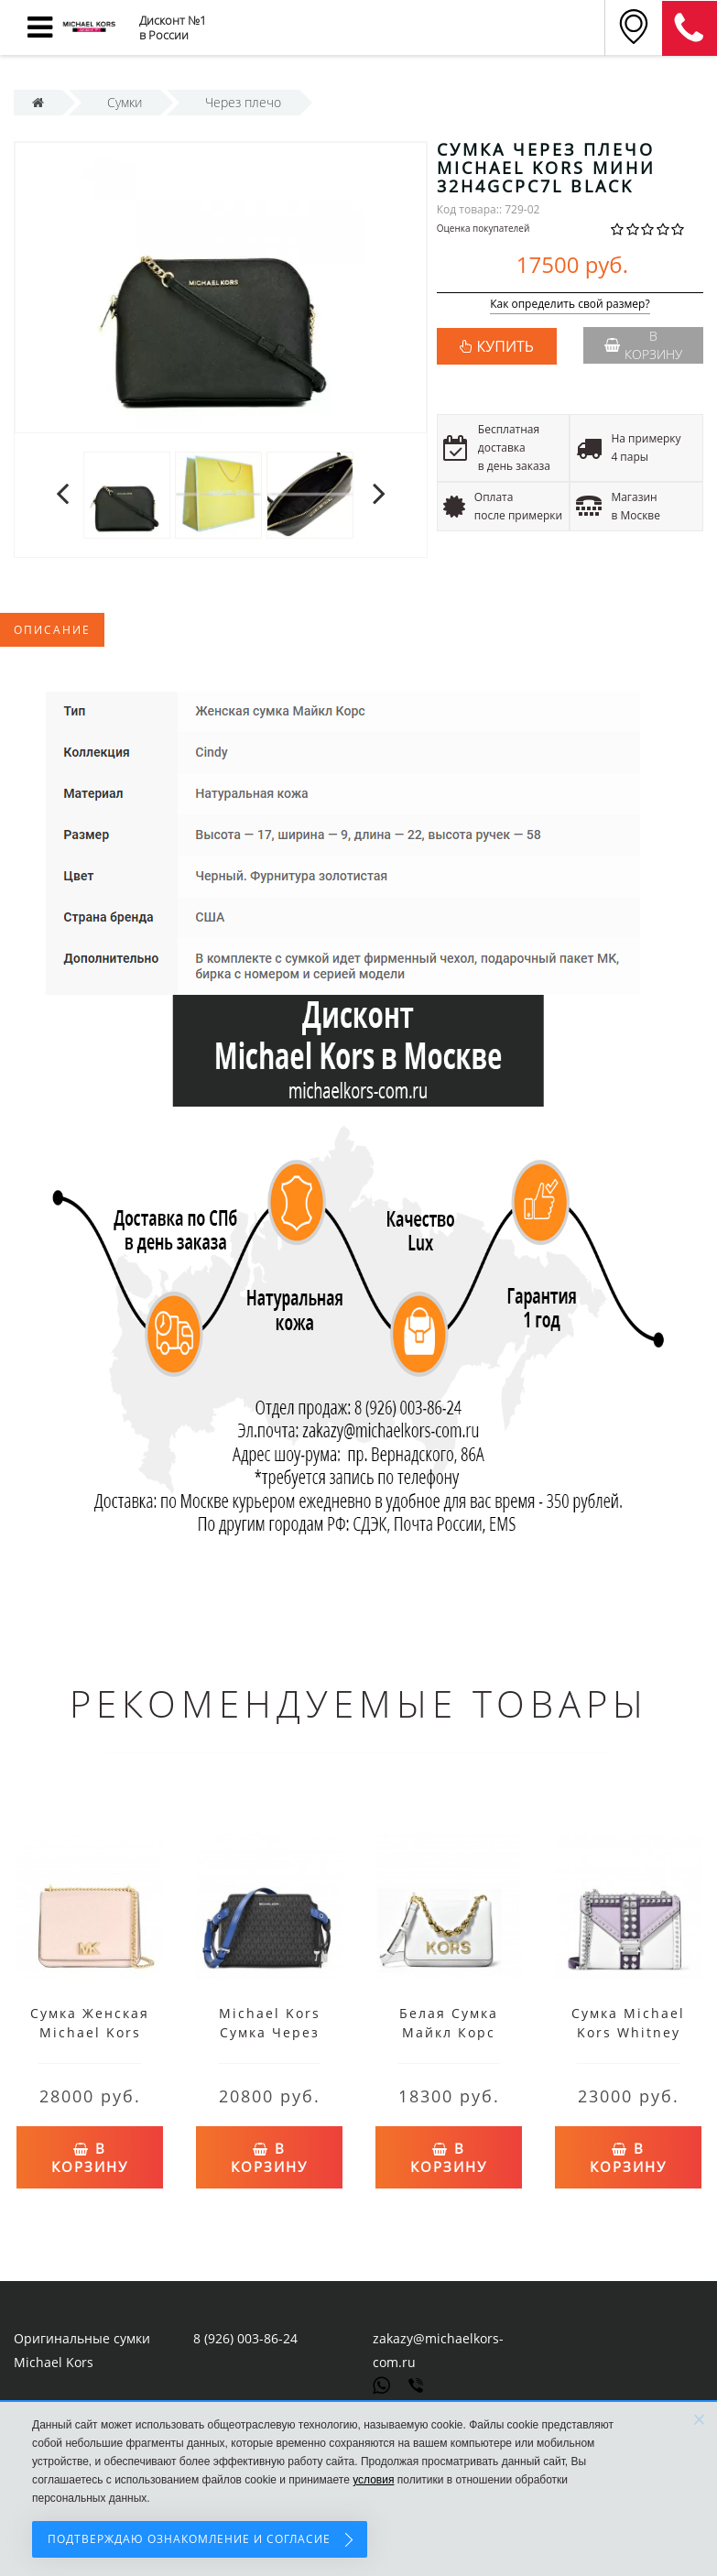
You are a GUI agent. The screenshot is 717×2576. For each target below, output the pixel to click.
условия (373, 2479)
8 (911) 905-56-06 (689, 28)
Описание (52, 630)
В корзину (643, 345)
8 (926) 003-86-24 (245, 2338)
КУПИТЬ (505, 346)
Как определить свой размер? (570, 304)
